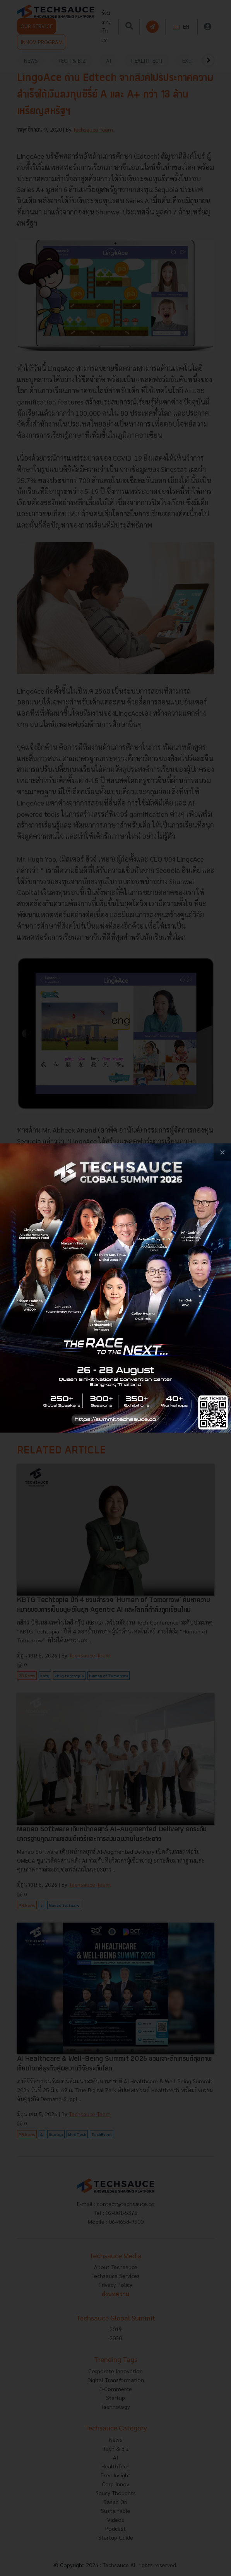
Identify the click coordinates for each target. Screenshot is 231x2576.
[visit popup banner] (115, 1288)
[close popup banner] (222, 1152)
